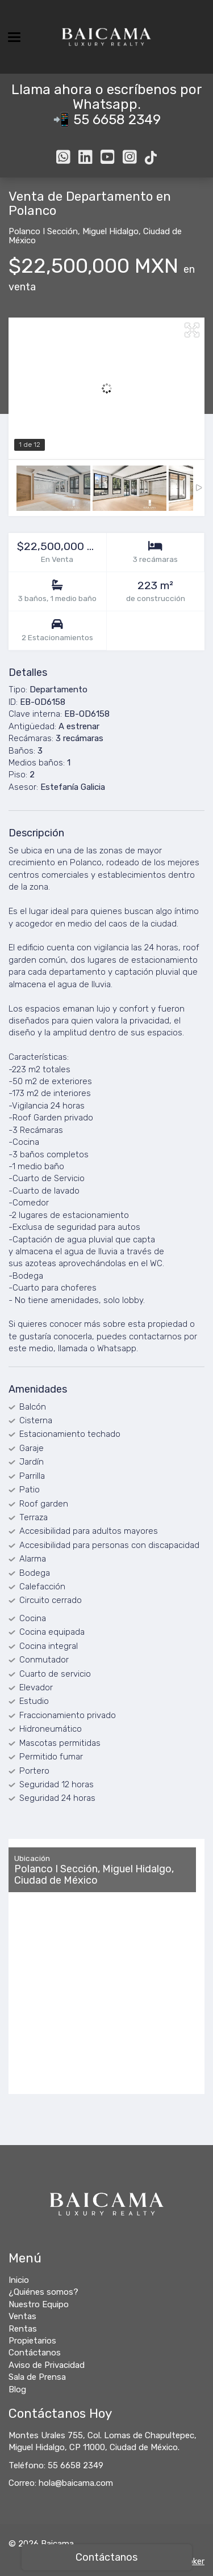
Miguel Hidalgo (110, 231)
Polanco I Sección (43, 231)
